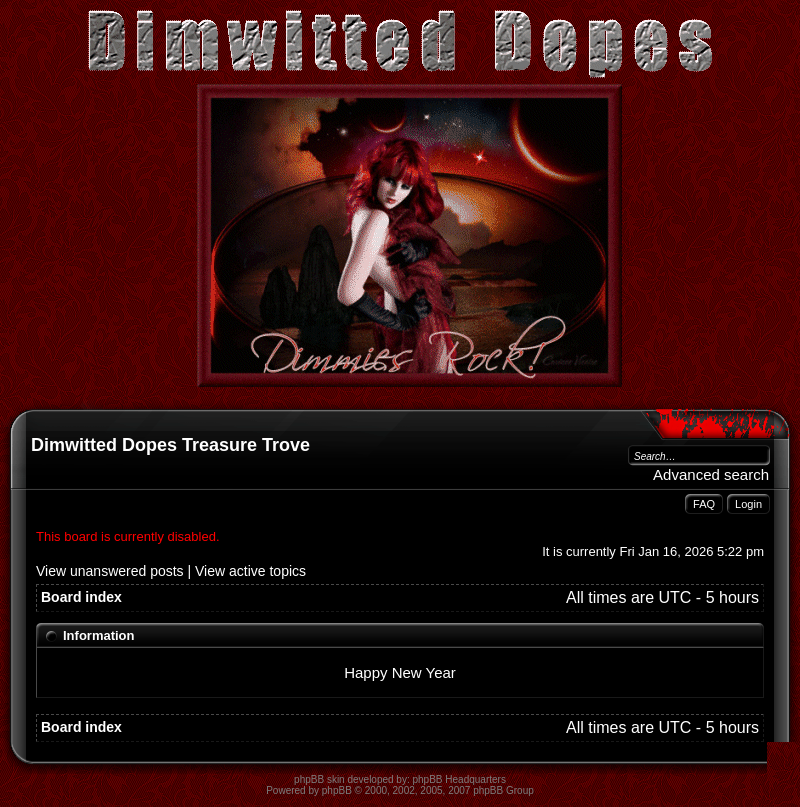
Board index (81, 597)
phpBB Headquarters (459, 779)
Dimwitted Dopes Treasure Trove (170, 445)
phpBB (337, 790)
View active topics (250, 571)
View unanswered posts (110, 571)
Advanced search (711, 474)
